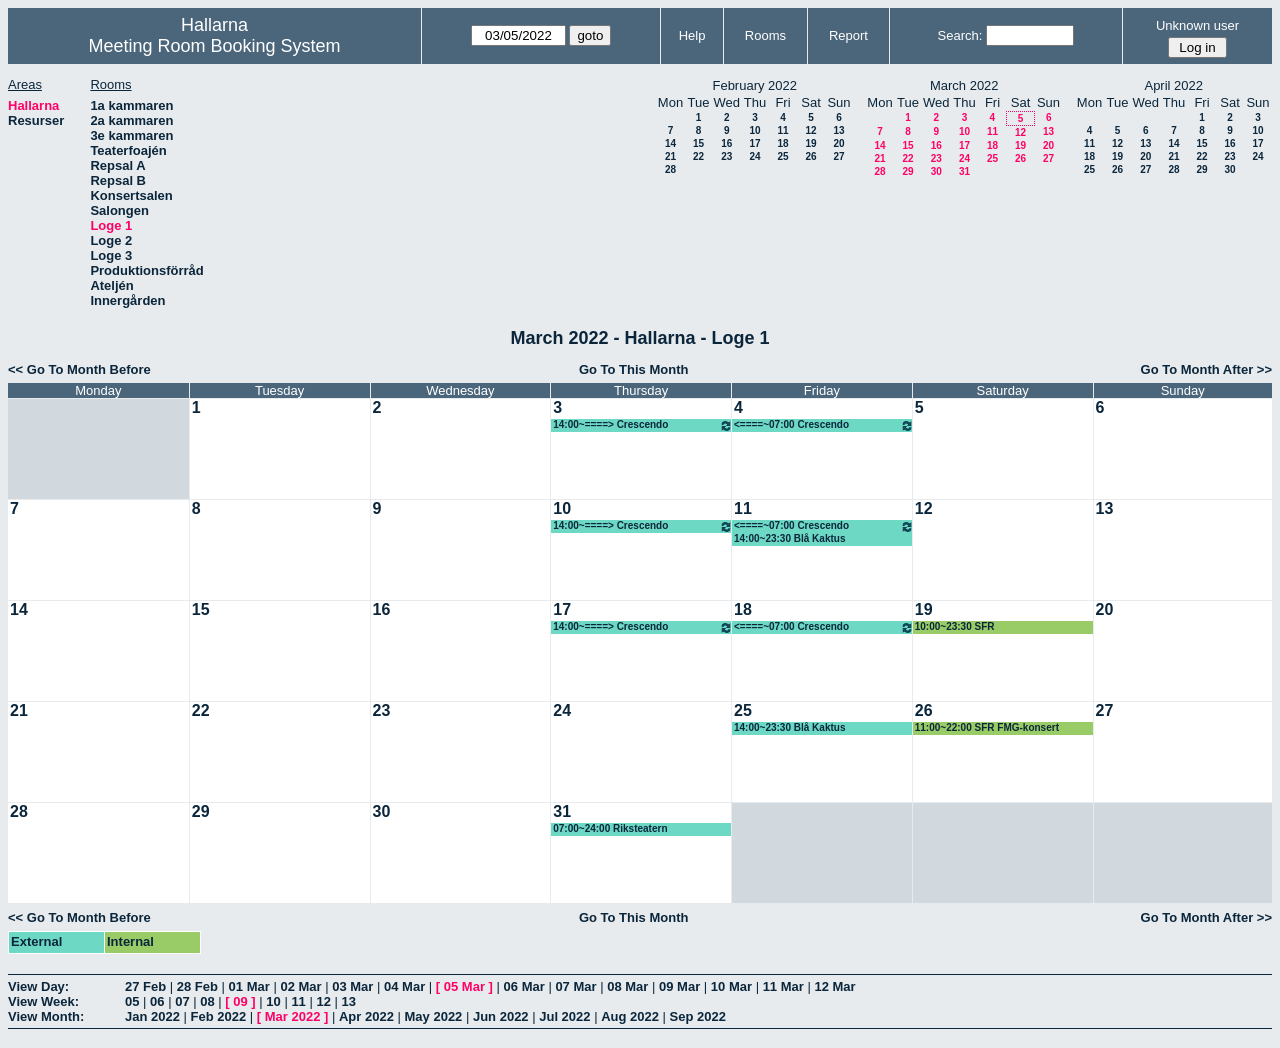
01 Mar (249, 986)
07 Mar (575, 986)
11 (782, 130)
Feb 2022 (219, 1016)
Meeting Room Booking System (214, 46)
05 (132, 1001)
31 (964, 171)
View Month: (46, 1016)
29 (907, 171)
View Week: (43, 1001)
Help (692, 35)
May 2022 (434, 1016)
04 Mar (404, 986)
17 (754, 143)
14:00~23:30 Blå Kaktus (789, 538)
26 (810, 156)
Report (848, 35)
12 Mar (834, 986)
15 (698, 143)
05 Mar (464, 986)
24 (754, 156)
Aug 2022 (630, 1016)
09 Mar (679, 986)
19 (810, 143)
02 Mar (300, 986)
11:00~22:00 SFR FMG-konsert (987, 727)
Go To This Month (634, 369)
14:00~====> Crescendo (643, 425)
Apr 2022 (366, 1016)
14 (670, 143)
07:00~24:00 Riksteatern (610, 828)
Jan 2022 (152, 1016)
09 (240, 1001)
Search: (960, 35)
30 (936, 171)
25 (782, 156)
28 (670, 169)
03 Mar (352, 986)
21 (670, 156)
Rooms (765, 35)
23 (726, 156)
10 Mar (731, 986)
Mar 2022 (293, 1016)
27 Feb (145, 986)
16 (726, 143)
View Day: (38, 986)
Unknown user (1197, 25)
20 (838, 143)
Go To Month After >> (1206, 369)
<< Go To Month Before (79, 369)
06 (157, 1001)
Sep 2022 (698, 1016)
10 (754, 130)
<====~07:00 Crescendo (824, 425)
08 (207, 1001)
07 (182, 1001)
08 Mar (627, 986)
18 (782, 143)
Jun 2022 (501, 1016)
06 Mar (524, 986)
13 (838, 130)
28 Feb (197, 986)
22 (698, 156)
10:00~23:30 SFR (955, 626)
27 (838, 156)
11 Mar (783, 986)
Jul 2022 (564, 1016)
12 (810, 130)
